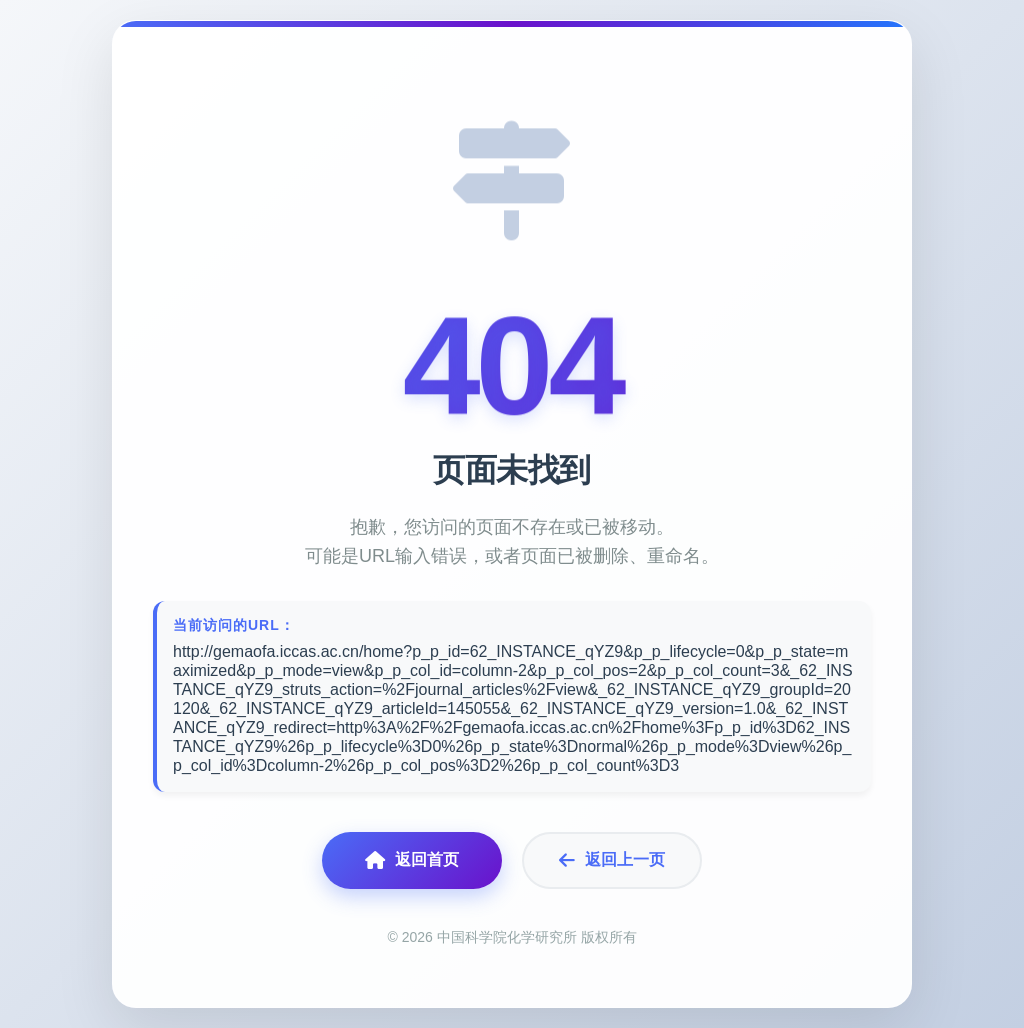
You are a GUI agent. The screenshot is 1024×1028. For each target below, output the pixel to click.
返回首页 (412, 860)
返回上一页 (612, 860)
